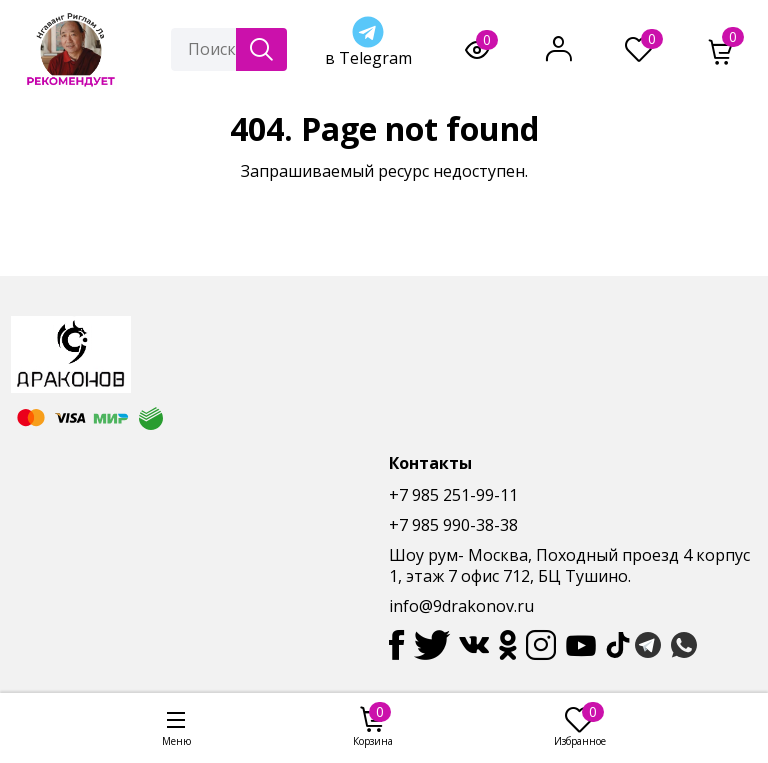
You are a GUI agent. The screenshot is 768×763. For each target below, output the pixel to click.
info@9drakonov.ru (461, 606)
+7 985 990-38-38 (453, 525)
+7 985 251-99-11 (453, 495)
